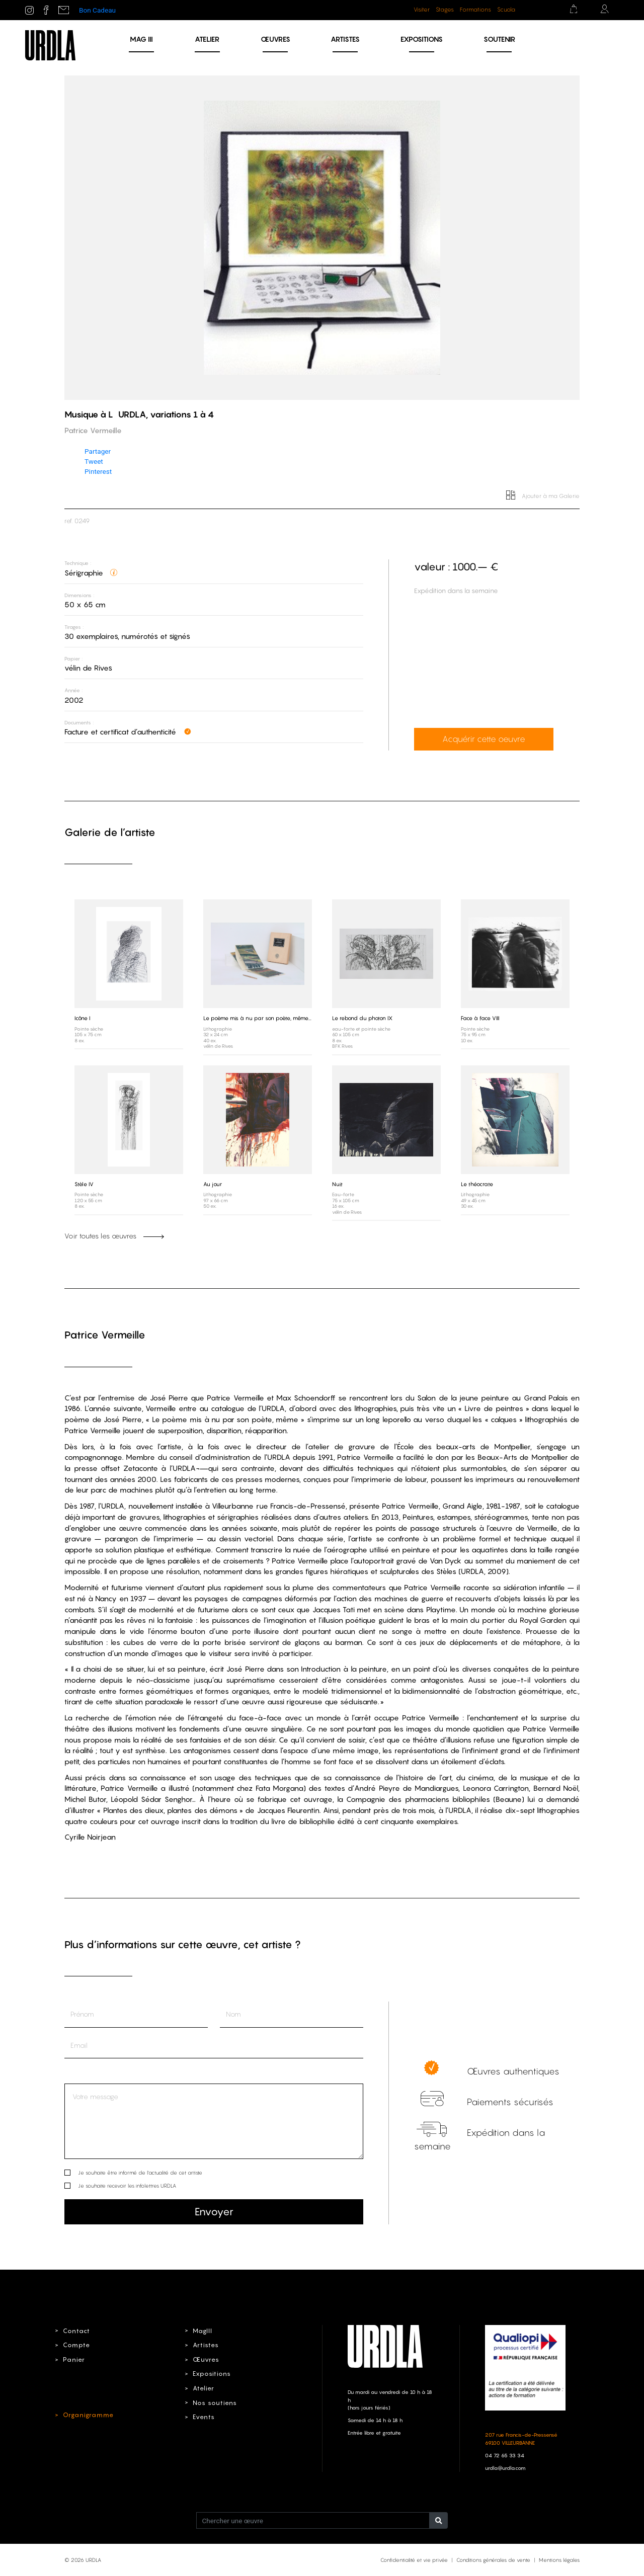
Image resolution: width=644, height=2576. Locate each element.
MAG (141, 39)
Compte (74, 2344)
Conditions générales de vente (493, 2559)
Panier (72, 2358)
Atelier (207, 39)
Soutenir (499, 39)
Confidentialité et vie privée (414, 2559)
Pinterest (98, 471)
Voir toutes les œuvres (114, 1235)
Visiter (422, 9)
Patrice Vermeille (104, 1334)
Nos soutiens (212, 2401)
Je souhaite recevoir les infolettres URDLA (127, 2185)
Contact (74, 2330)
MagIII (201, 2330)
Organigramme (85, 2414)
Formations (475, 9)
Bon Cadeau (97, 10)
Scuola (506, 9)
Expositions (421, 39)
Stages (445, 9)
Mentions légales (559, 2559)
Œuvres (275, 39)
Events (202, 2416)
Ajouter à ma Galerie (544, 496)
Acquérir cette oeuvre (478, 739)
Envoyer (214, 2211)
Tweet (94, 461)
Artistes (345, 39)
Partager (98, 451)
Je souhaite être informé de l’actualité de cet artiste (140, 2172)
